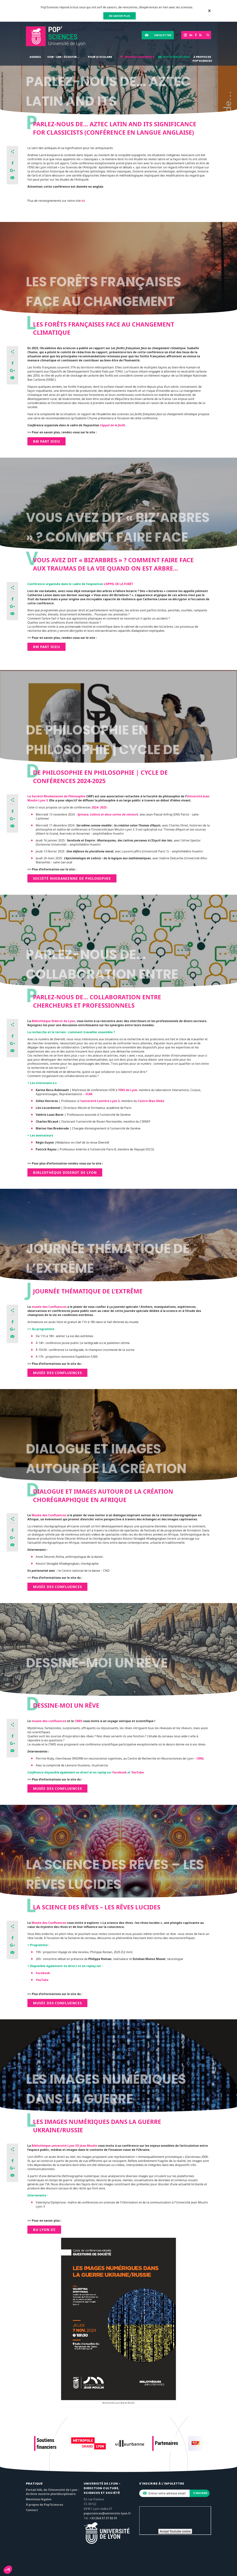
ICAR (88, 1094)
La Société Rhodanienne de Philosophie (56, 796)
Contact (32, 2510)
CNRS (78, 1721)
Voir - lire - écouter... (63, 57)
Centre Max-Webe (151, 1101)
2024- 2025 (99, 807)
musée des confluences (49, 1721)
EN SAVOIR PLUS (119, 16)
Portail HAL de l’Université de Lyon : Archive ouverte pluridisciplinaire (52, 2492)
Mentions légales (38, 2499)
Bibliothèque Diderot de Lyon (53, 1021)
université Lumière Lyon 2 (100, 1101)
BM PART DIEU (46, 441)
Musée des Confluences (49, 1515)
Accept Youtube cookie (175, 2531)
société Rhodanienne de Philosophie (72, 878)
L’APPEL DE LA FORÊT (118, 584)
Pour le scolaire (100, 57)
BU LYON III (44, 2229)
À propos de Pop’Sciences (202, 59)
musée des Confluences (49, 1307)
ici (83, 201)
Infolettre (162, 35)
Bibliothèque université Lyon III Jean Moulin (64, 2146)
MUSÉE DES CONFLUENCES (57, 1373)
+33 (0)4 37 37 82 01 (103, 2518)
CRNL (200, 1758)
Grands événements (139, 57)
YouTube (137, 1772)
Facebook (119, 1772)
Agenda (35, 57)
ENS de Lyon (128, 1090)
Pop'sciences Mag (176, 57)
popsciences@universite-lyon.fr (107, 2513)
